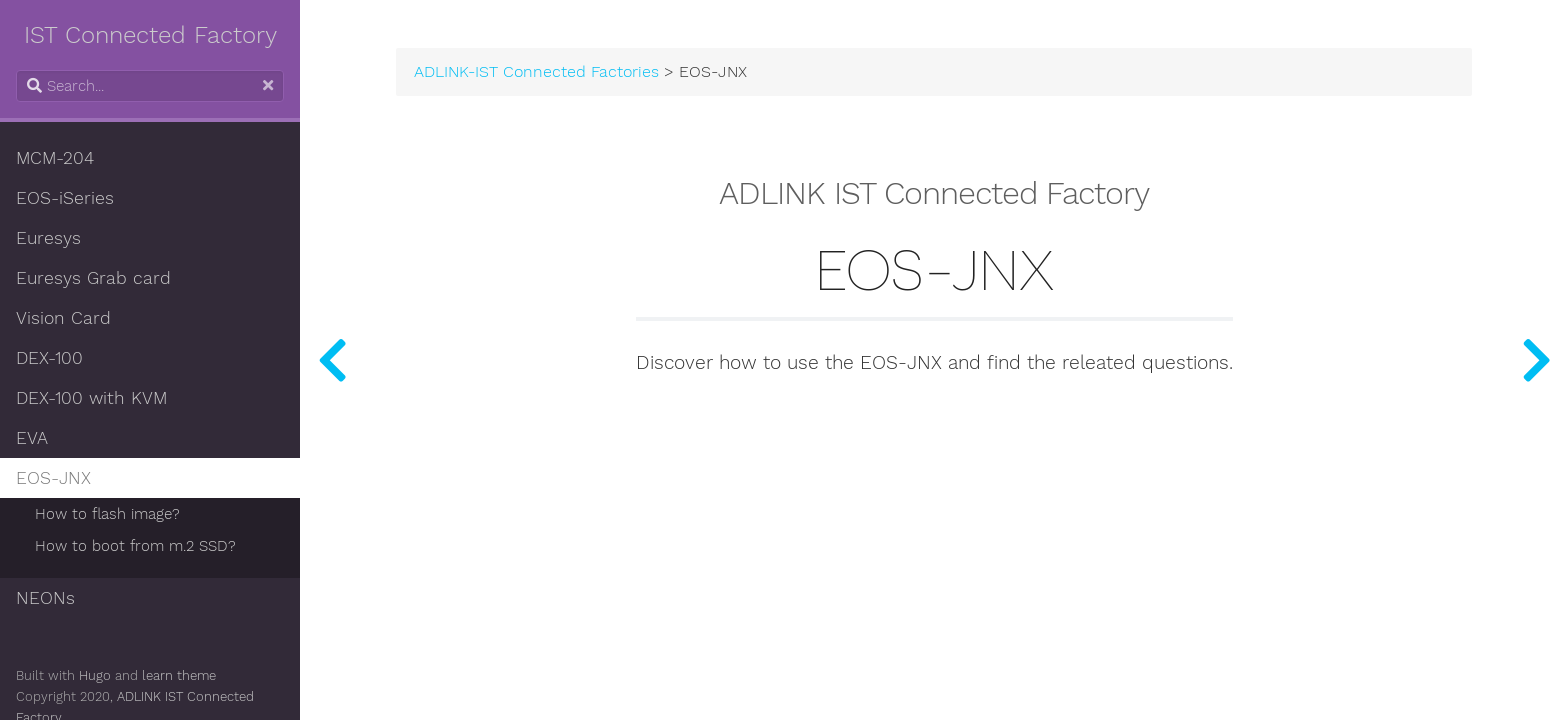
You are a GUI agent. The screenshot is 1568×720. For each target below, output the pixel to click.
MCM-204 (55, 158)
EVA (32, 438)
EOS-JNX (53, 478)
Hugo (95, 675)
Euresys (48, 238)
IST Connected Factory (150, 35)
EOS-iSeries (65, 198)
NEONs (45, 598)
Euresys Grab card (93, 278)
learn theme (179, 675)
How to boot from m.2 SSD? (135, 546)
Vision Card (63, 318)
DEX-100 (49, 358)
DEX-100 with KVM (91, 398)
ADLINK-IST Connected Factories (536, 72)
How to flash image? (107, 514)
